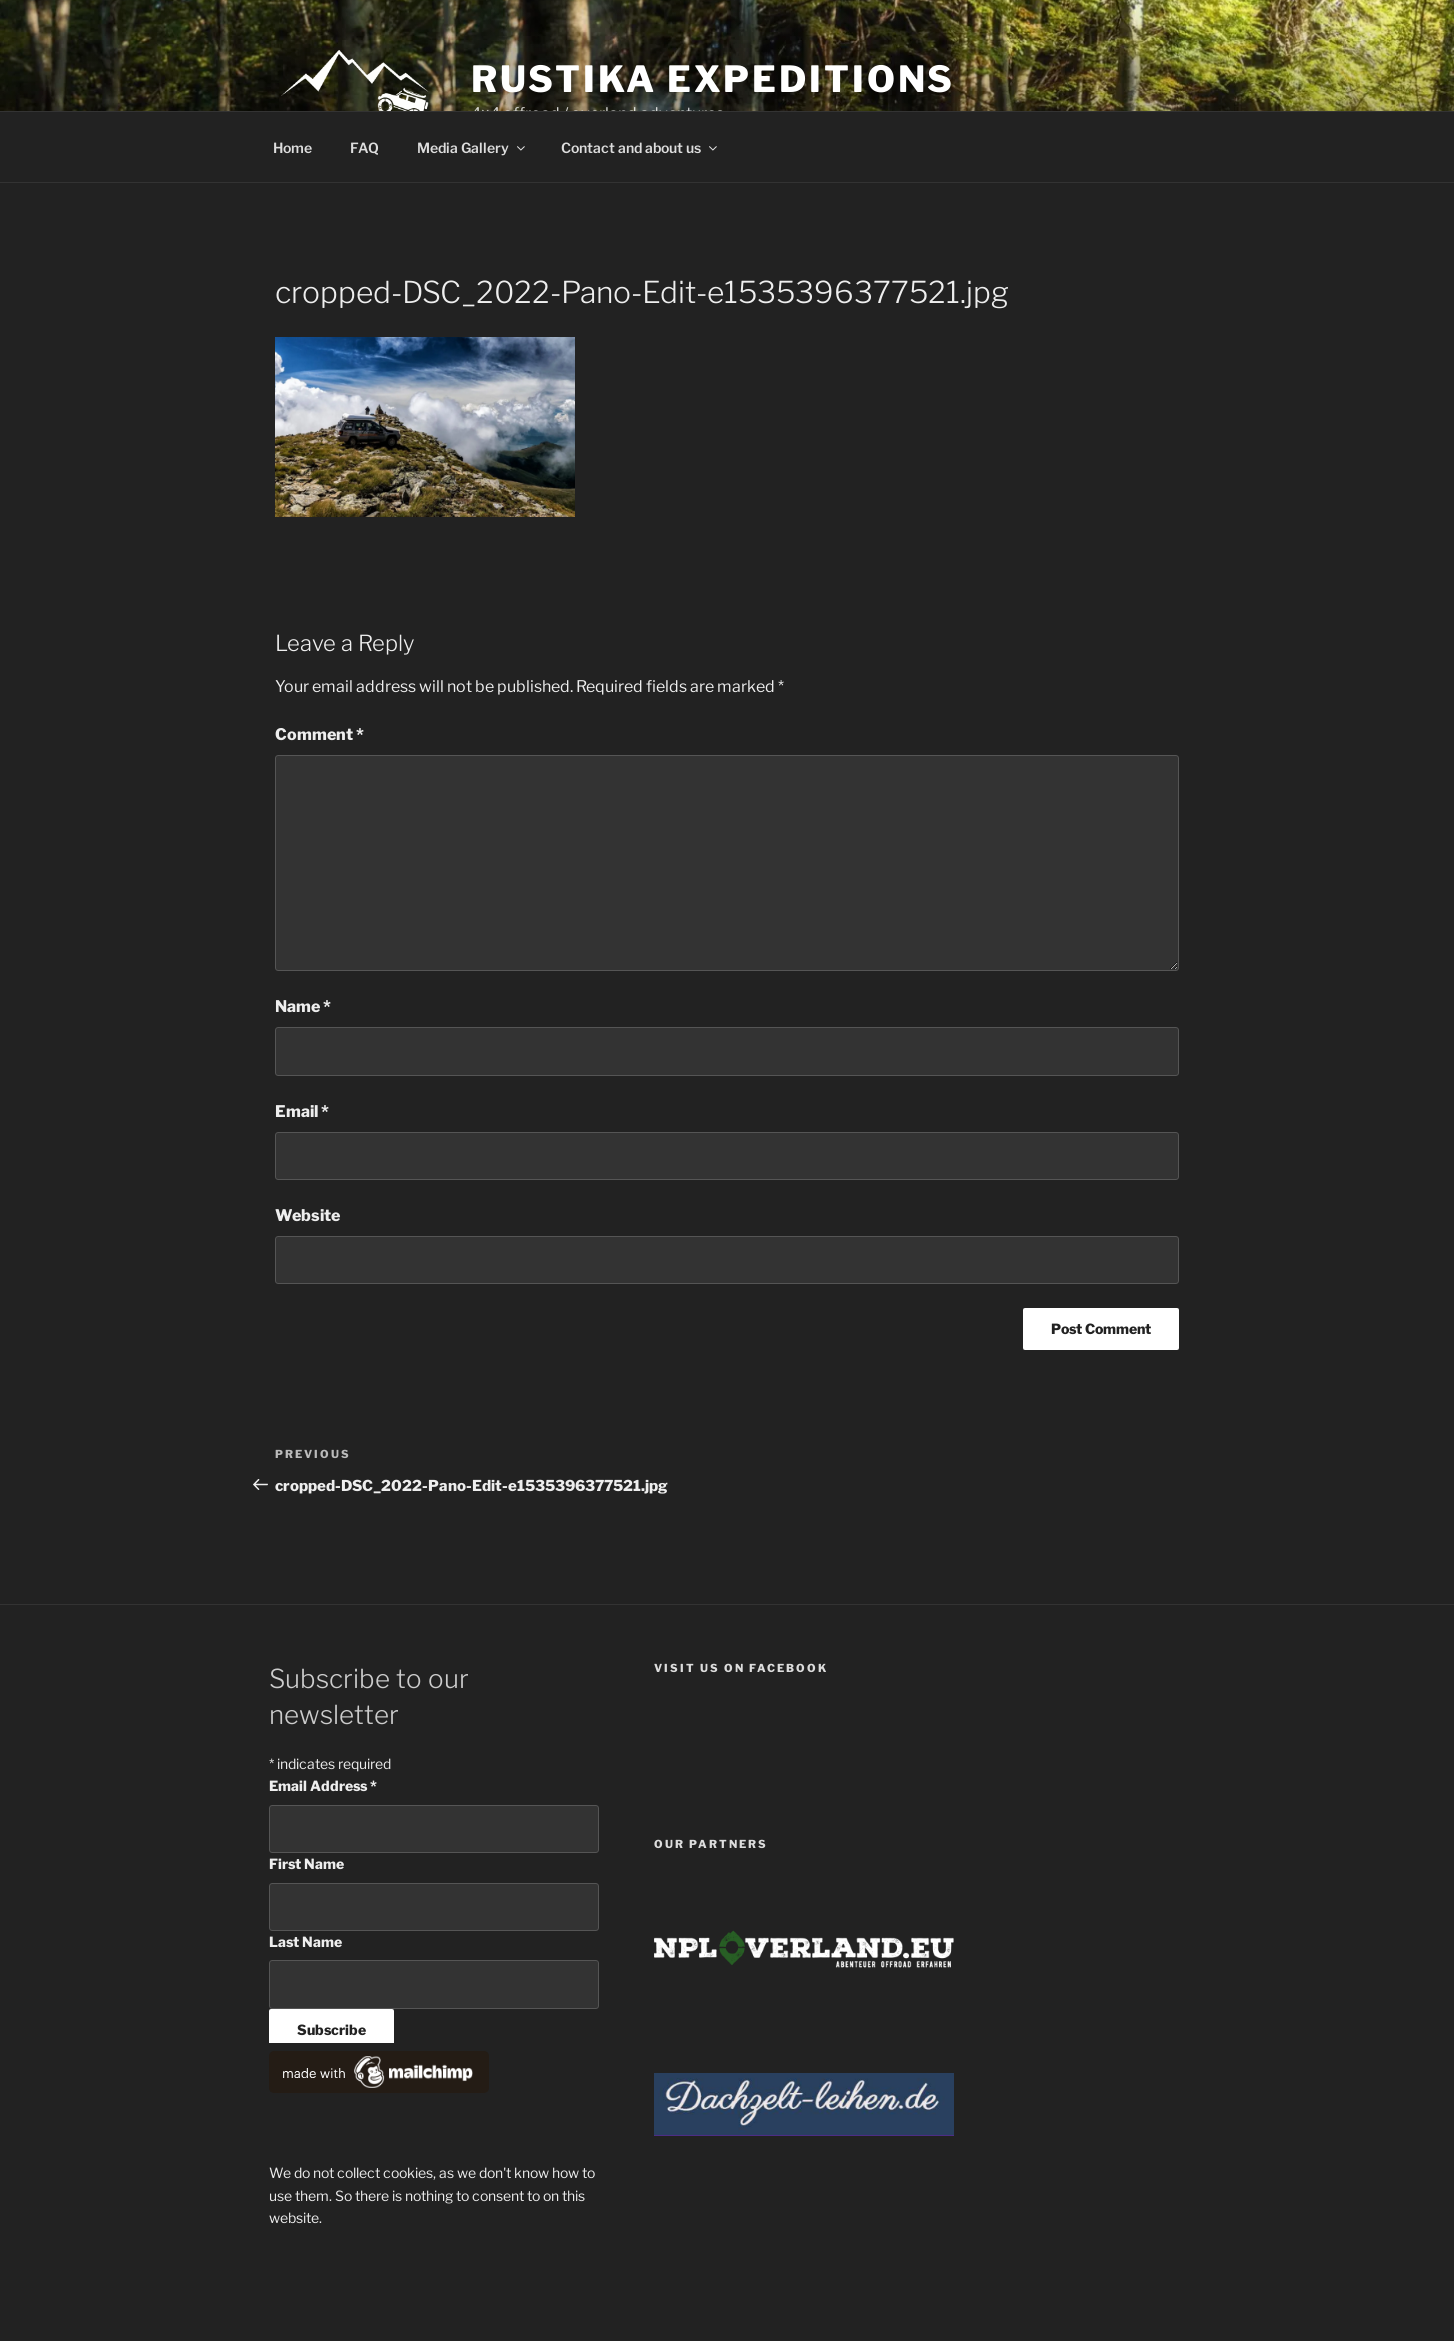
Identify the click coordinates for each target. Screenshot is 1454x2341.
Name (303, 1006)
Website (307, 1215)
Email (302, 1111)
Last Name (305, 1941)
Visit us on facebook (741, 1668)
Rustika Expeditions (713, 79)
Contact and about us (640, 147)
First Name (306, 1863)
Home (292, 147)
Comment (319, 734)
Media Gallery (472, 147)
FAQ (364, 147)
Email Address (323, 1785)
